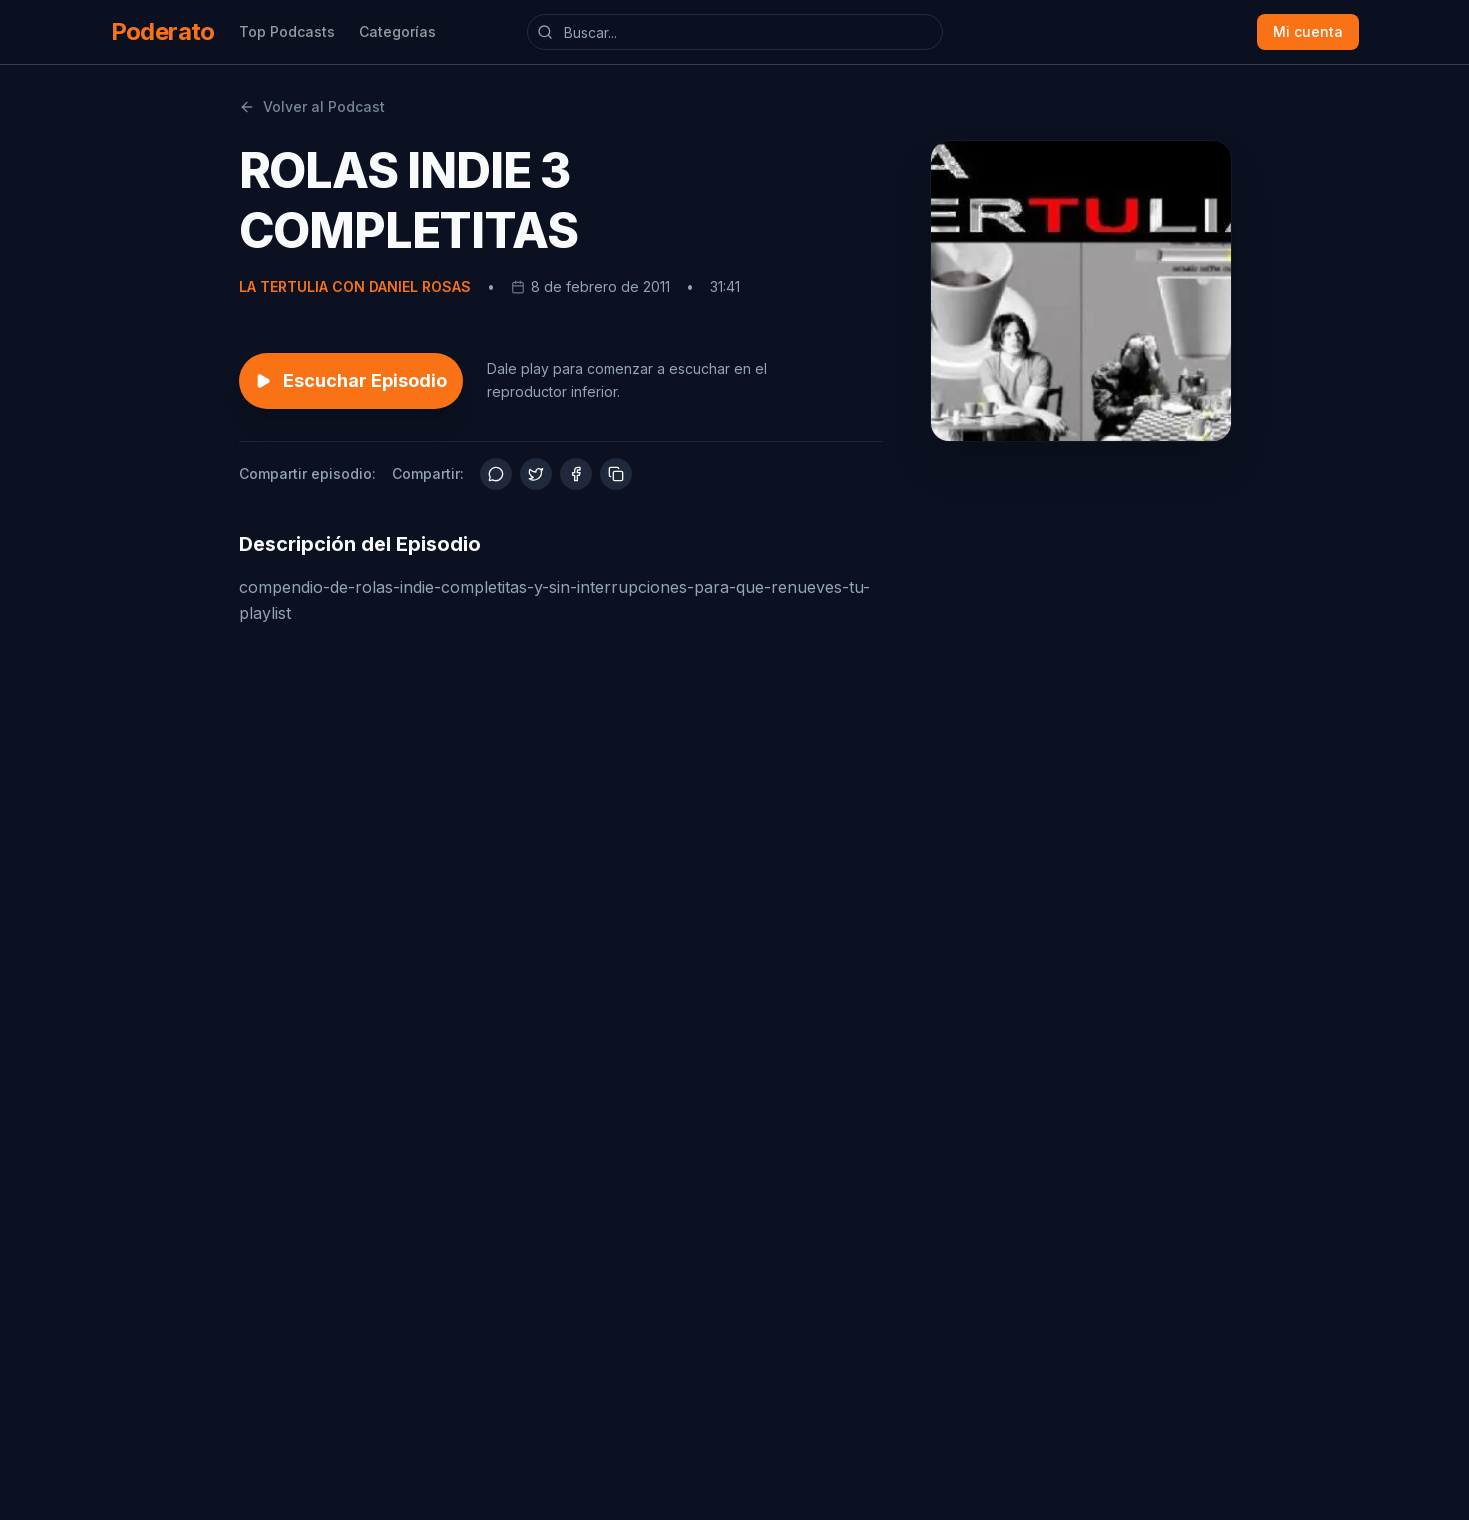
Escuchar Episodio (351, 380)
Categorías (397, 31)
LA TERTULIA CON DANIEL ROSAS (355, 286)
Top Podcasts (287, 31)
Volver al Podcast (312, 106)
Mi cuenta (1308, 31)
